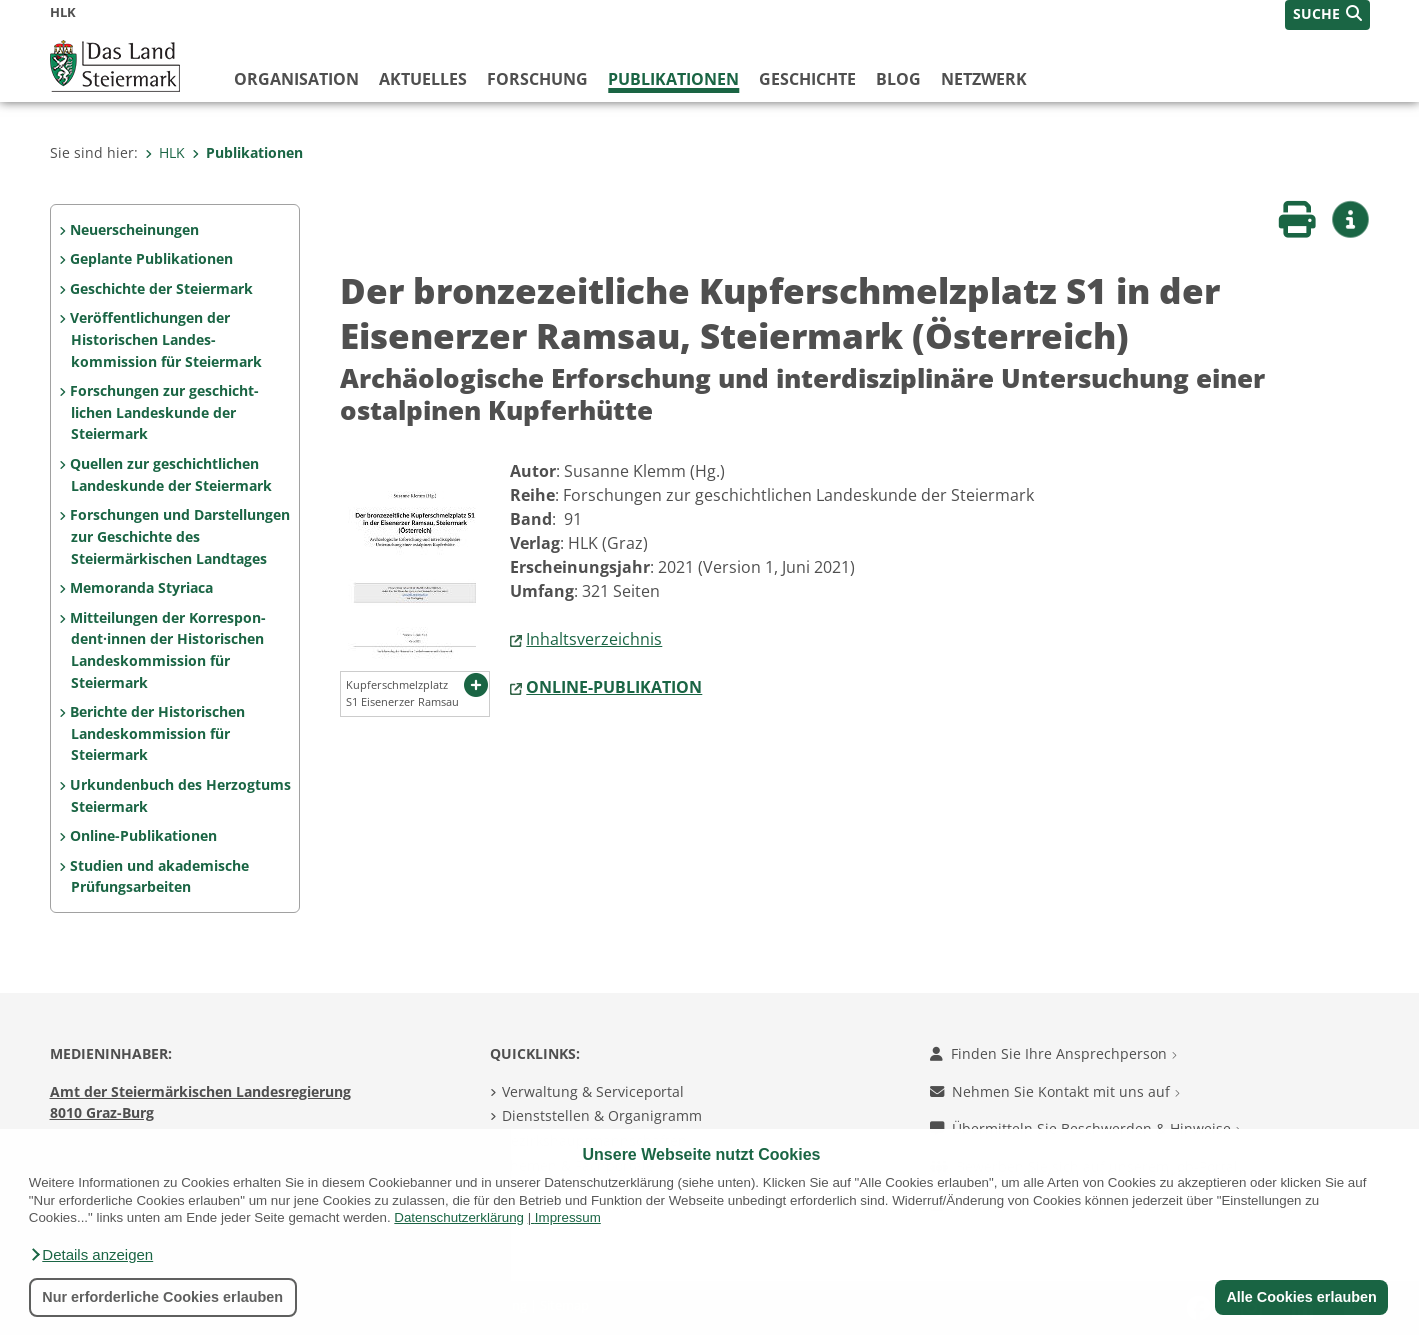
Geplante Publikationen (151, 258)
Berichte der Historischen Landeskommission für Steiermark (157, 733)
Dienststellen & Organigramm (602, 1115)
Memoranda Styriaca (141, 587)
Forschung (537, 79)
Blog (898, 79)
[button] (91, 1255)
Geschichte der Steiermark (161, 288)
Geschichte (807, 79)
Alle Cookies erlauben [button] (1301, 1297)
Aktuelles (423, 79)
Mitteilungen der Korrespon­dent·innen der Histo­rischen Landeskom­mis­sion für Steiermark (168, 650)
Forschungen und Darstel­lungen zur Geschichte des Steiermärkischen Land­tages (180, 536)
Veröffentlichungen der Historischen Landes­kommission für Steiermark (165, 339)
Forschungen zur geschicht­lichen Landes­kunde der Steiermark (164, 412)
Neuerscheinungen (134, 229)
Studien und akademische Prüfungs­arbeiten (159, 876)
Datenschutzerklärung (459, 1217)
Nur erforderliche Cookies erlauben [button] (162, 1297)
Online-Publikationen (143, 835)
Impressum (568, 1217)
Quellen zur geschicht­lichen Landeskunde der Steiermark (170, 474)
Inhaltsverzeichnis (594, 639)
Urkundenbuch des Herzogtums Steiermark (180, 795)
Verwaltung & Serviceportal (593, 1091)
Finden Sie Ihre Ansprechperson (1053, 1053)
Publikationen (673, 79)
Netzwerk (984, 79)
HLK (165, 152)
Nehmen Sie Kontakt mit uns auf (1055, 1091)
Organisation (296, 79)
